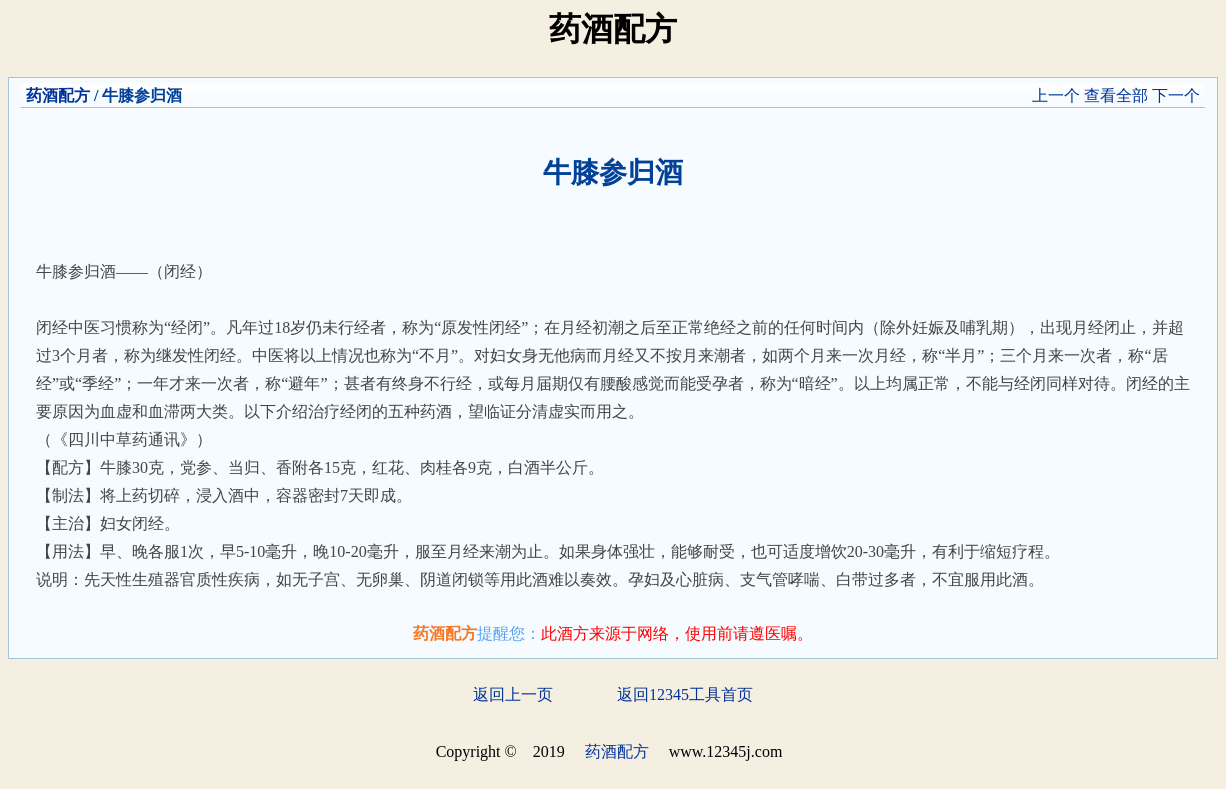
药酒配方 (58, 95)
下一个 (1176, 95)
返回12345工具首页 (685, 694)
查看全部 (1116, 95)
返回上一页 (513, 694)
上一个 (1056, 95)
